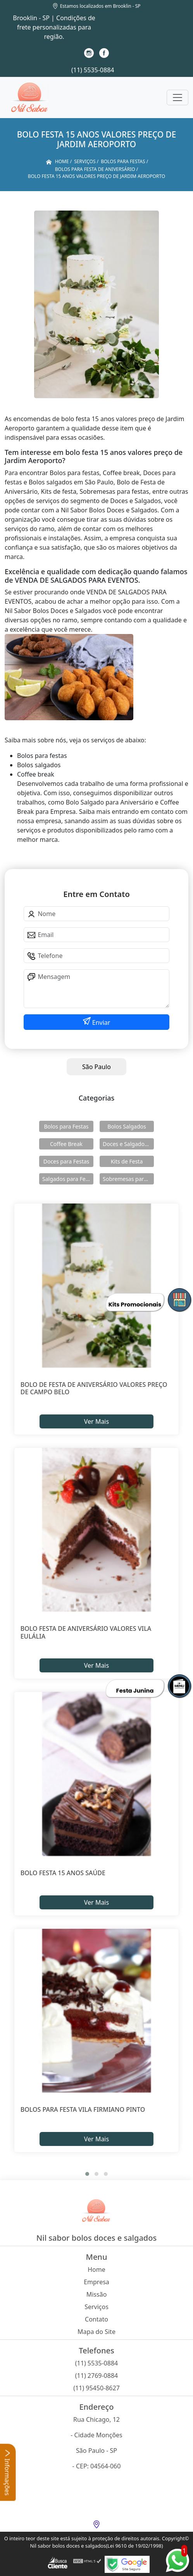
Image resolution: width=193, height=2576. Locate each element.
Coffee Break (66, 1144)
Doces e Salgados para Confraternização (128, 1144)
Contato (96, 2319)
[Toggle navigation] (177, 97)
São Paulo (96, 1066)
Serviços (96, 2307)
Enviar (100, 1022)
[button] (87, 2174)
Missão (96, 2294)
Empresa (96, 2282)
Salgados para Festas (67, 1179)
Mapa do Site (96, 2331)
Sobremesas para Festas (128, 1179)
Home (96, 2269)
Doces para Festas (66, 1161)
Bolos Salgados (126, 1126)
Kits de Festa (127, 1161)
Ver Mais (96, 1421)
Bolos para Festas (66, 1126)
